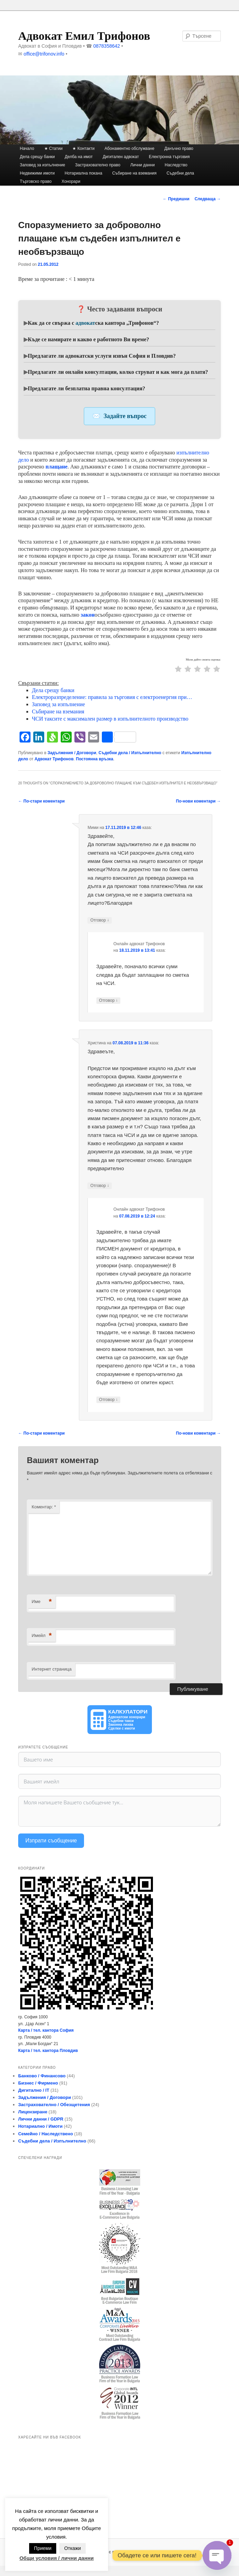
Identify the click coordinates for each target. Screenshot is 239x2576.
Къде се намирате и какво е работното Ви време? (88, 339)
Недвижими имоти (37, 173)
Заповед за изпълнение (42, 165)
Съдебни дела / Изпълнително (129, 752)
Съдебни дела (180, 173)
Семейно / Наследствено (45, 2133)
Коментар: (44, 1506)
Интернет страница (51, 1669)
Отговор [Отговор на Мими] (99, 920)
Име (42, 1602)
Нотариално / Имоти (40, 2126)
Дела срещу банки (37, 156)
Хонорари (71, 181)
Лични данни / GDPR (40, 2119)
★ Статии (53, 148)
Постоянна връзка (94, 759)
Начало (27, 148)
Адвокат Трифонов (54, 759)
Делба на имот (79, 156)
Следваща (207, 199)
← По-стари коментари (41, 801)
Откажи (72, 2548)
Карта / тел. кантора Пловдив (48, 2050)
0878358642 (106, 46)
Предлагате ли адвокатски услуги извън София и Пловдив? (102, 356)
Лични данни (142, 165)
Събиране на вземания (134, 173)
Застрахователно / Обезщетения (54, 2104)
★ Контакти (83, 148)
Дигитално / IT (33, 2090)
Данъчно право (178, 148)
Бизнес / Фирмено (38, 2083)
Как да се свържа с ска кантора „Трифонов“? (93, 323)
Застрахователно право (97, 165)
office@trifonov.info (44, 54)
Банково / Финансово (41, 2075)
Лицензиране (32, 2111)
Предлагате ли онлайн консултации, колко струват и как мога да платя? (118, 372)
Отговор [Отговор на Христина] (99, 1186)
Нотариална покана (83, 173)
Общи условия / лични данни (57, 2558)
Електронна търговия (169, 156)
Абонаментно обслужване (129, 148)
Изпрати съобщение (51, 1840)
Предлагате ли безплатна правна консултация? (86, 388)
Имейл (42, 1636)
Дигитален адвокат (121, 156)
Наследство (176, 165)
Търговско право (36, 181)
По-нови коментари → (198, 801)
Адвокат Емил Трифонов (84, 35)
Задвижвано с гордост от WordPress (119, 2552)
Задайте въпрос (125, 416)
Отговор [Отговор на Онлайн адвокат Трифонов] (108, 1000)
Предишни (176, 199)
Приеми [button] (42, 2548)
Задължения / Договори (71, 752)
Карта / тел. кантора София (46, 2030)
